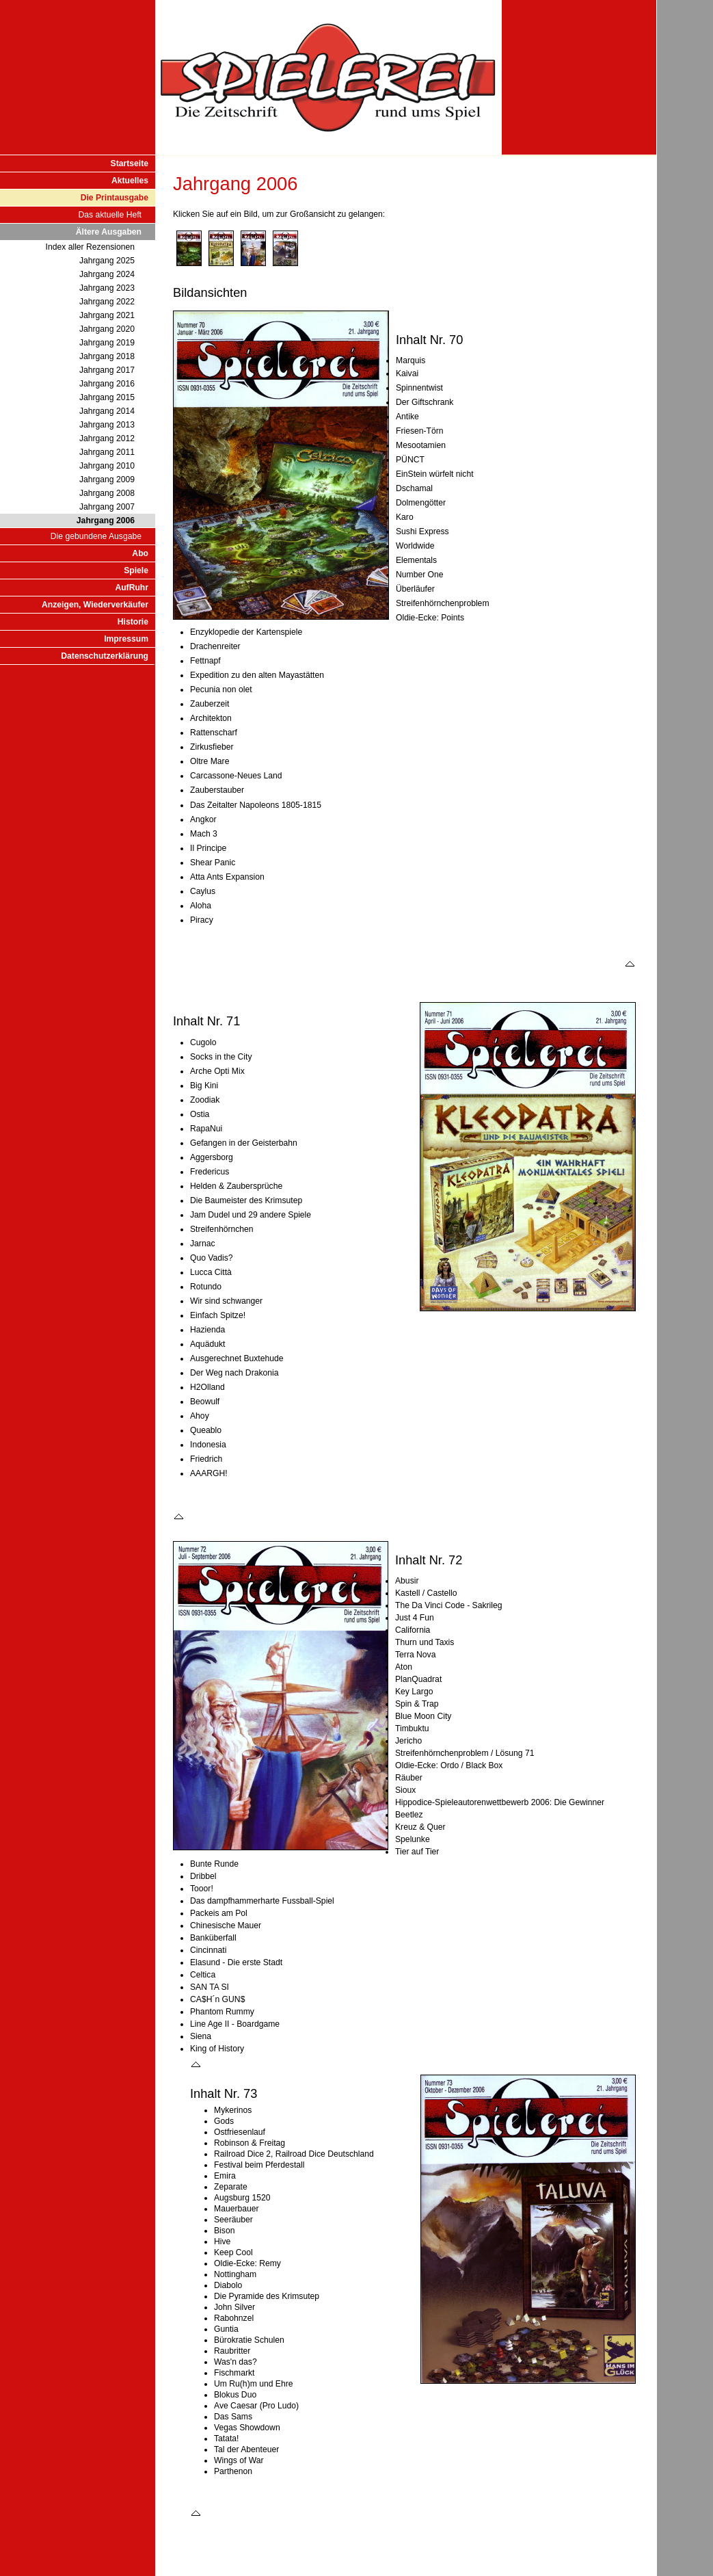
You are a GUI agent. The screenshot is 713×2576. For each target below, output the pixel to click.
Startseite (129, 163)
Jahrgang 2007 (107, 507)
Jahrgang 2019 (107, 342)
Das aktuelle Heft (110, 215)
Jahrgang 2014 (107, 411)
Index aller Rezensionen (90, 247)
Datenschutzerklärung (104, 656)
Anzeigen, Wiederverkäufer (95, 604)
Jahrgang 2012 (107, 438)
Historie (133, 622)
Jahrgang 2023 (107, 288)
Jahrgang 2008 (107, 493)
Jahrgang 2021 (107, 315)
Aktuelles (129, 180)
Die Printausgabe (114, 197)
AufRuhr (131, 587)
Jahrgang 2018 (107, 356)
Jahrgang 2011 (107, 452)
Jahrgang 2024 (107, 274)
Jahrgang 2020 (107, 329)
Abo (140, 553)
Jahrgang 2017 (107, 370)
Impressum (126, 639)
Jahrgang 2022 (107, 301)
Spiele (136, 570)
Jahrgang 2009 (107, 479)
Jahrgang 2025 (107, 260)
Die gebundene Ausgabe (96, 536)
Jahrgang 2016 (107, 384)
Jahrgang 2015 (107, 397)
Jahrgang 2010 (107, 466)
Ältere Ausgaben (109, 232)
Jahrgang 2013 (107, 425)
